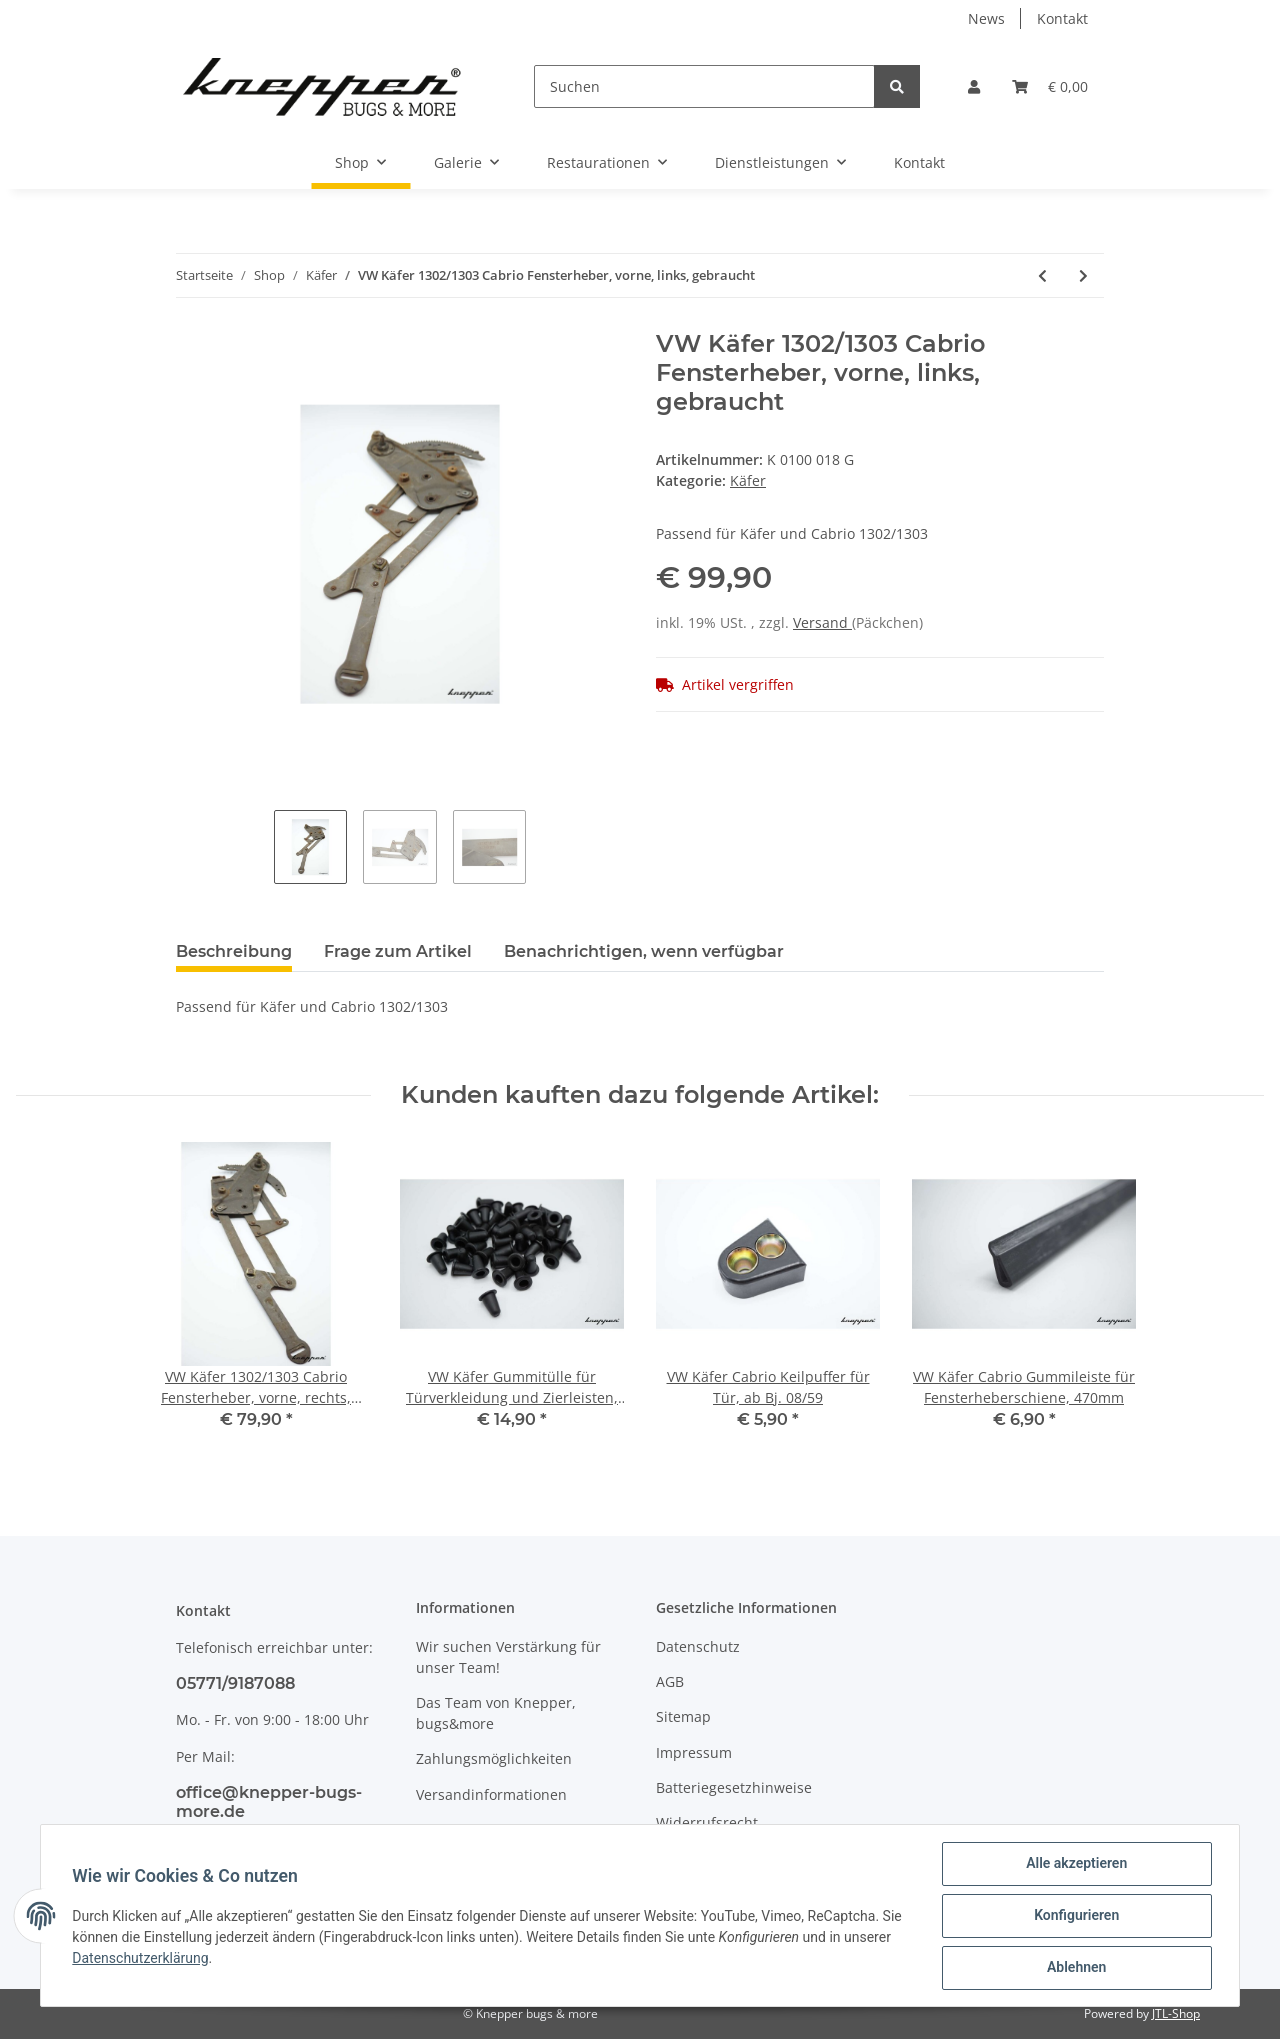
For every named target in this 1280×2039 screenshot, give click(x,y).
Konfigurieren (1075, 1916)
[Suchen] (704, 86)
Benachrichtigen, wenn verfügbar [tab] (644, 951)
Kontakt (1062, 18)
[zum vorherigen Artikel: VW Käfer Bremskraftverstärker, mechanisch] (1042, 275)
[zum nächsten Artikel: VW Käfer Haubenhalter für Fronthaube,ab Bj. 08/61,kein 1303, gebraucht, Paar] (1083, 275)
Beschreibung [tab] (234, 951)
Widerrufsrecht (707, 1822)
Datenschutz (698, 1646)
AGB (670, 1681)
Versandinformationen (491, 1794)
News (986, 18)
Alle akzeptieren (1075, 1864)
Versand (822, 622)
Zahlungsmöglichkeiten (494, 1758)
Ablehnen (1075, 1968)
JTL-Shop (1176, 2013)
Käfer (748, 480)
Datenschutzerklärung (141, 1958)
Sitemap (683, 1716)
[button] (974, 86)
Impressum (694, 1752)
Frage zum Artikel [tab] (398, 951)
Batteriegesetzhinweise (734, 1787)
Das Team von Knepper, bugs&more (496, 1713)
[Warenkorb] (1050, 86)
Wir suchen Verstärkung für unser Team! (508, 1657)
